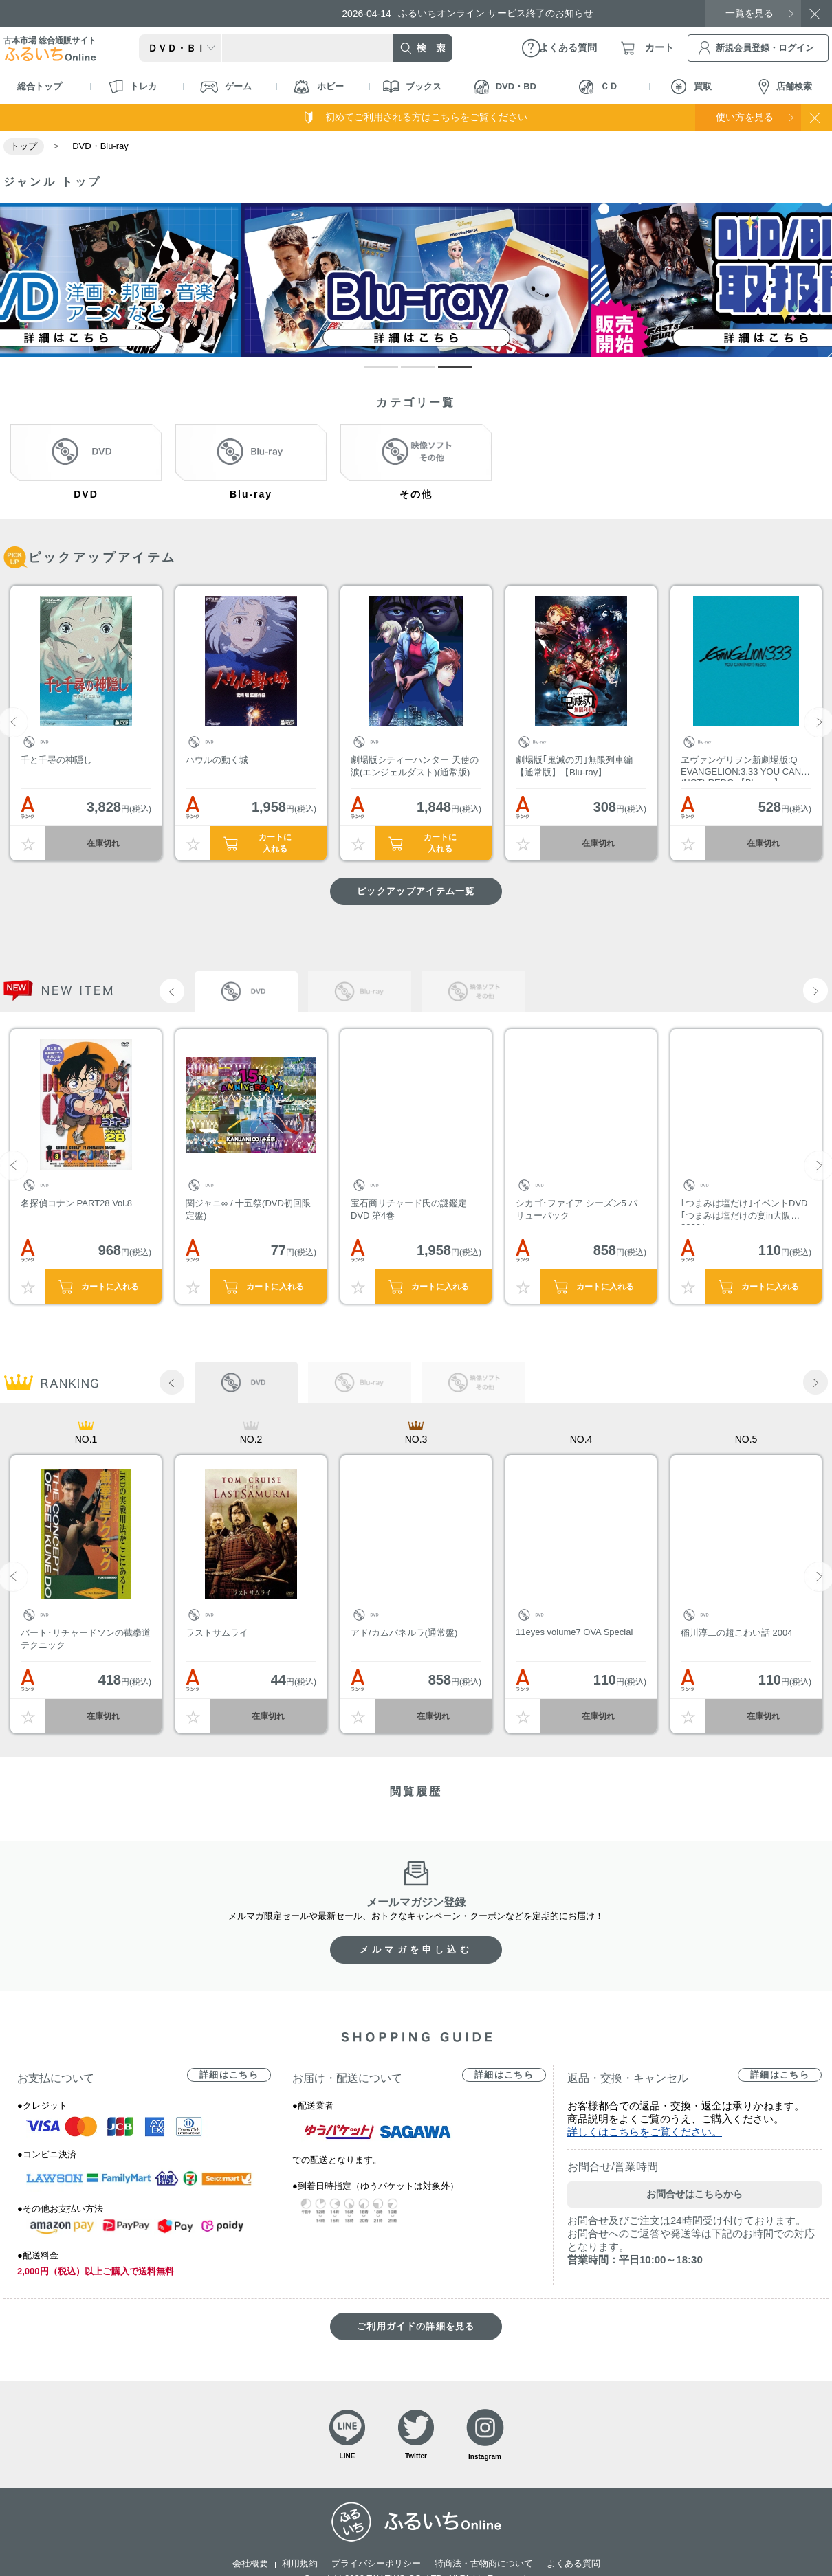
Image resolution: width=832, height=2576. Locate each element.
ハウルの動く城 (217, 760)
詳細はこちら (229, 2074)
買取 (691, 86)
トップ (23, 146)
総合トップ (39, 86)
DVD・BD (505, 87)
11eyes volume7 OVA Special (574, 1632)
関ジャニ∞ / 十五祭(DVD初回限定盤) (248, 1209)
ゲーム (226, 87)
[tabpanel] (416, 280)
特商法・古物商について (484, 2563)
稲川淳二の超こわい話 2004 (737, 1633)
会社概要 (250, 2563)
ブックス (412, 86)
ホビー (319, 87)
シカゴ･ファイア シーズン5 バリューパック (576, 1209)
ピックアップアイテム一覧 (416, 891)
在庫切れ (103, 843)
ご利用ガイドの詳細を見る (416, 2326)
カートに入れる (275, 843)
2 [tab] (408, 373)
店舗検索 (785, 87)
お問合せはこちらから (694, 2193)
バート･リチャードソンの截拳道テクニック (86, 1639)
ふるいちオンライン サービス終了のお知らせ (467, 13)
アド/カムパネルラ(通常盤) (404, 1633)
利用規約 (300, 2563)
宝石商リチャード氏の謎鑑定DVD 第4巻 (409, 1209)
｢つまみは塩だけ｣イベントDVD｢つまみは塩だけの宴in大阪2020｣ (744, 1211)
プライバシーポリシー (376, 2563)
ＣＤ (598, 87)
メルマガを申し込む (416, 1949)
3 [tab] (445, 373)
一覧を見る (749, 13)
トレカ (133, 86)
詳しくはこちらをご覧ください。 (644, 2132)
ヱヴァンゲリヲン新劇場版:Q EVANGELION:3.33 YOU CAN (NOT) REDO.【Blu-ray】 (741, 768)
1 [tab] (370, 373)
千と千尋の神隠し (56, 760)
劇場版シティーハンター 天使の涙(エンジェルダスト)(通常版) (415, 766)
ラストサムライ (217, 1633)
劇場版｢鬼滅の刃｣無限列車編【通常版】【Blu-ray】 (574, 766)
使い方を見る (745, 116)
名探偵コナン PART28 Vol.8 (76, 1203)
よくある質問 (573, 2563)
